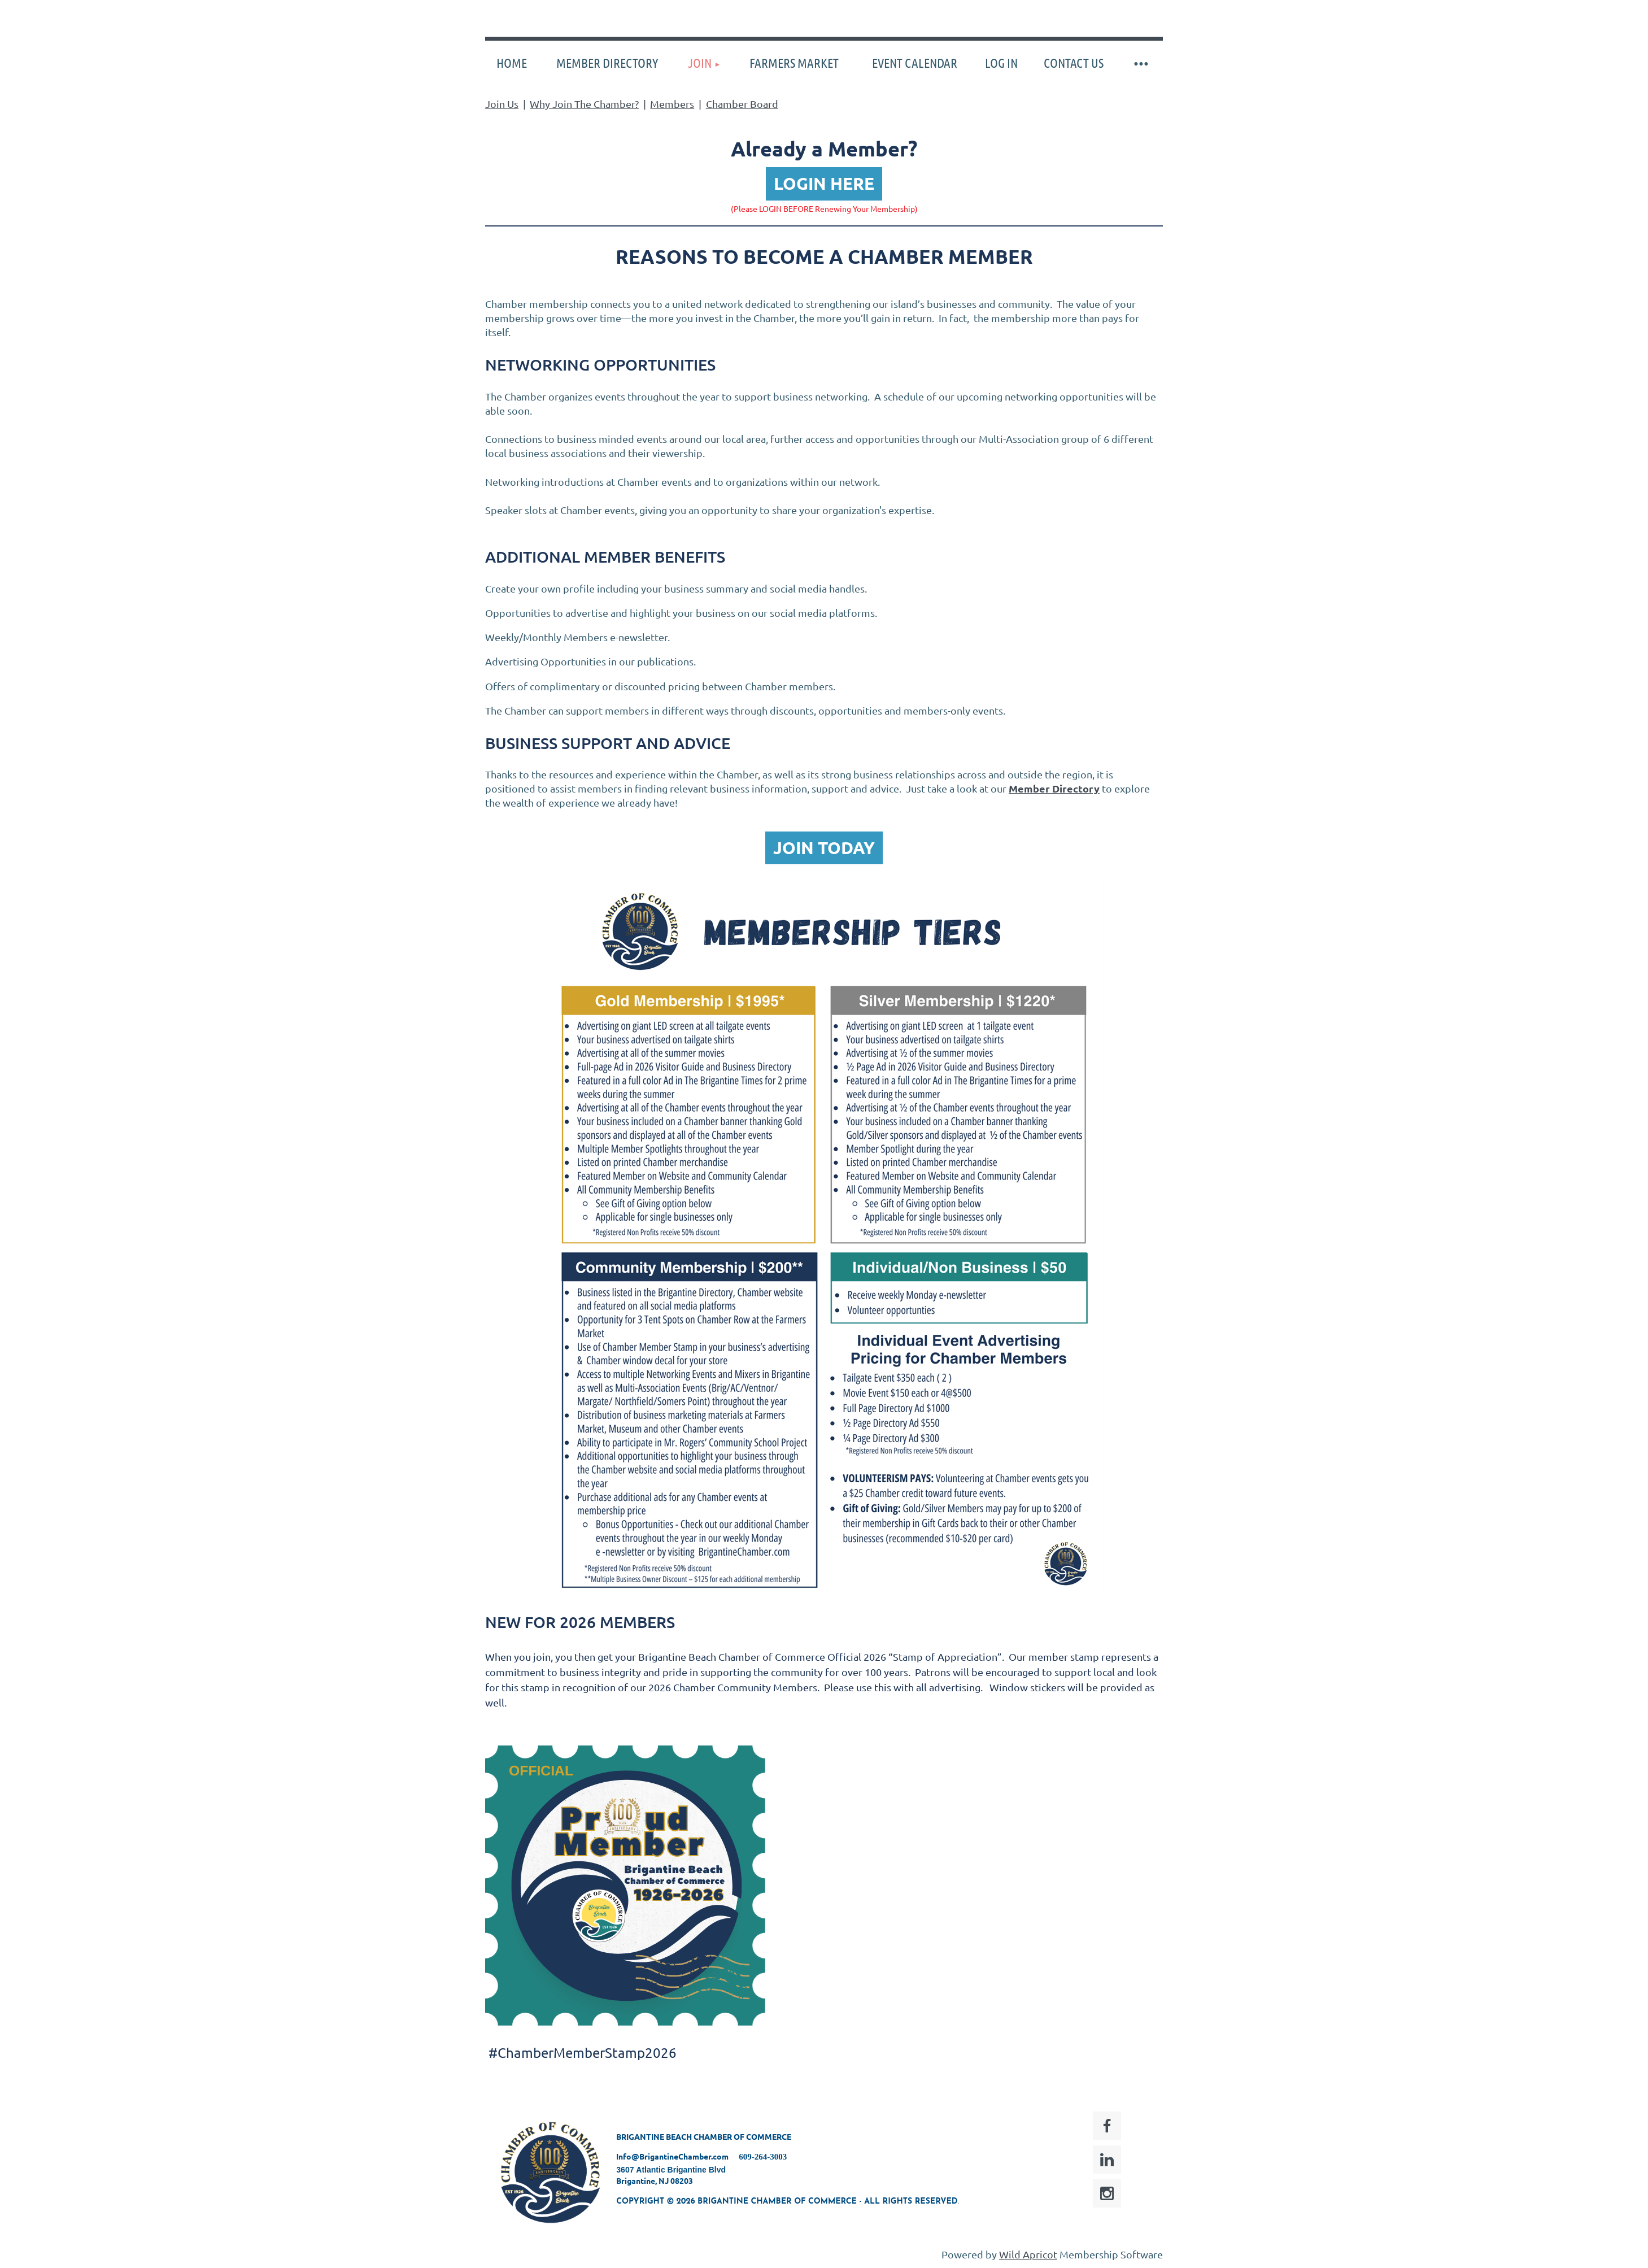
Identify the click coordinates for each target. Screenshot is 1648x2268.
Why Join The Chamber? (584, 104)
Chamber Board (742, 104)
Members (672, 104)
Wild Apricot (1028, 2254)
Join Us (501, 104)
